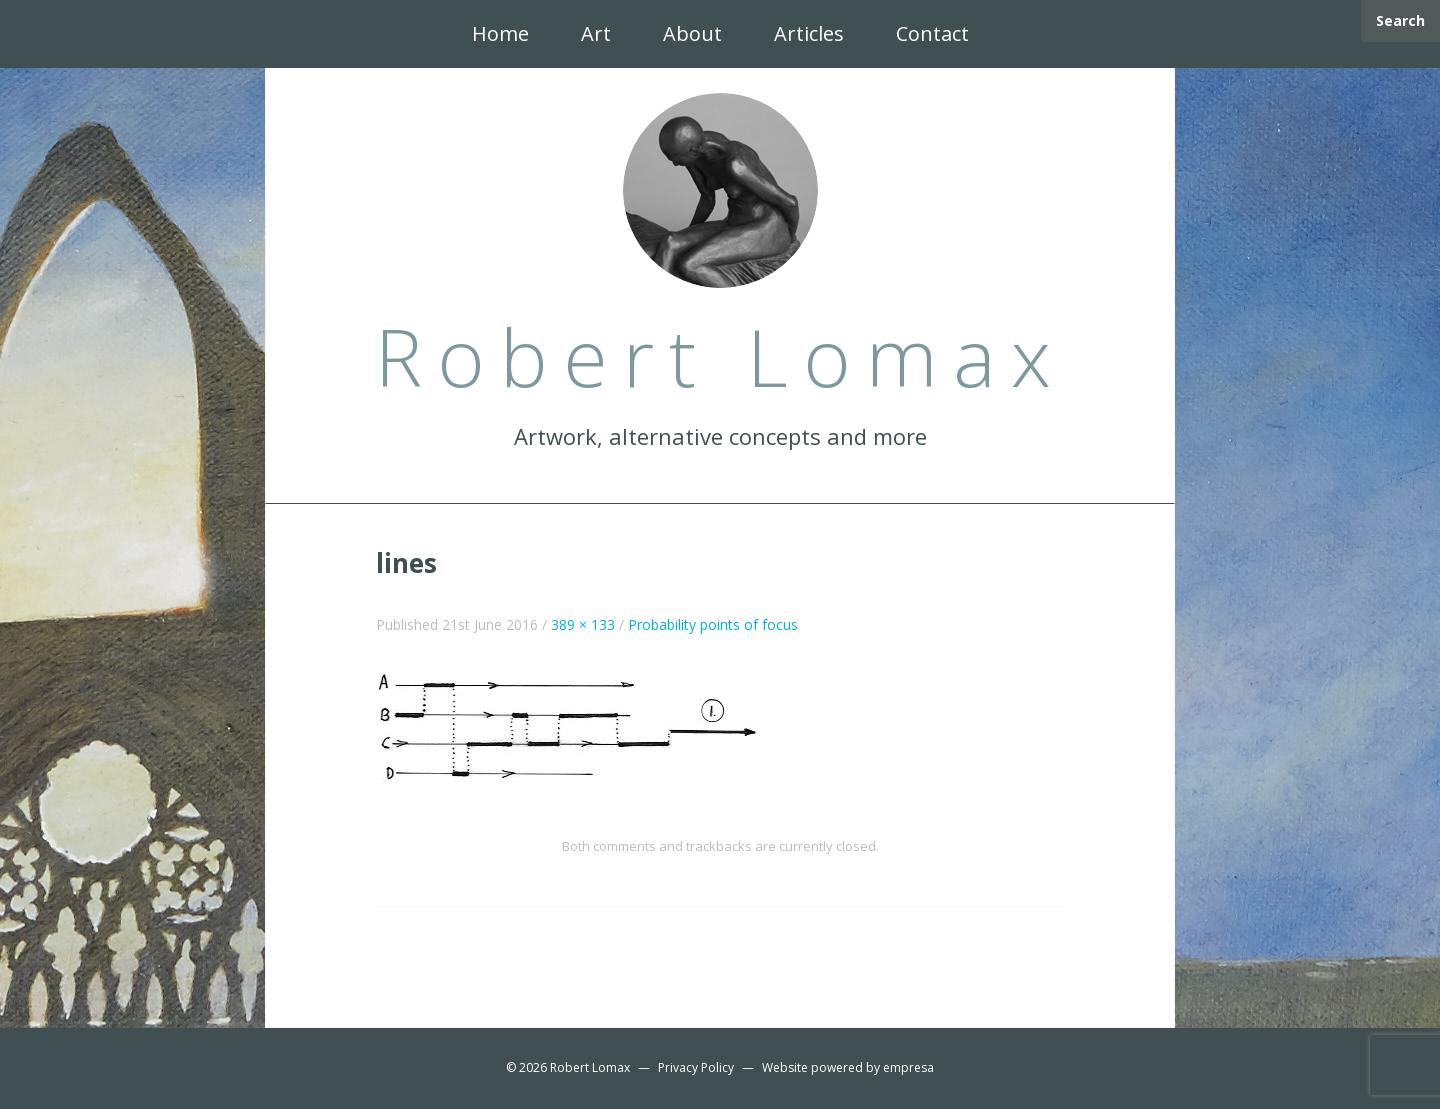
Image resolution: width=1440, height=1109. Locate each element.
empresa (908, 1067)
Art (596, 33)
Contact (932, 33)
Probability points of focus (713, 624)
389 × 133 (583, 624)
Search (1400, 20)
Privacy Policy (696, 1067)
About (692, 33)
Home (500, 33)
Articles (809, 33)
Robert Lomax (590, 1067)
